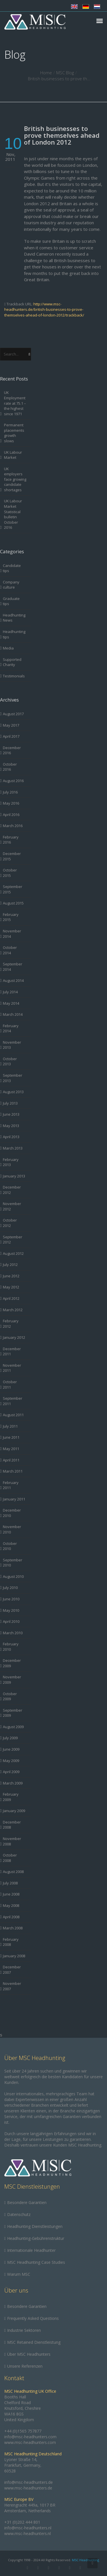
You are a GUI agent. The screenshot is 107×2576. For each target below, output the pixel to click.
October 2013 (10, 1061)
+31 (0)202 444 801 (22, 2522)
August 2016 (13, 780)
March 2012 (13, 1309)
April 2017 (11, 736)
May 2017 (11, 725)
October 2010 (10, 1546)
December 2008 (12, 1825)
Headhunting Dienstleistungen (34, 2226)
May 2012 (11, 1287)
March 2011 (13, 1471)
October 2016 (10, 767)
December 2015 (12, 856)
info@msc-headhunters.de (28, 2482)
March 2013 (13, 1148)
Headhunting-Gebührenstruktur (35, 2238)
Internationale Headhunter (31, 2250)
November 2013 (12, 1045)
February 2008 (11, 1942)
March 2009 (13, 1783)
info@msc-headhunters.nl (27, 2527)
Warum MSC (18, 2274)
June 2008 (11, 1894)
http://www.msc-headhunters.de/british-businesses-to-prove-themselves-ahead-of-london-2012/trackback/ (44, 309)
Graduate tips (11, 601)
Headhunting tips (14, 634)
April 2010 (11, 1621)
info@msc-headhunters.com (30, 2436)
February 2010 (11, 1646)
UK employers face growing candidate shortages (15, 479)
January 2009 (14, 1810)
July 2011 (10, 1426)
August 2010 (13, 1576)
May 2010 (11, 1610)
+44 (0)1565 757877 (22, 2431)
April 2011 (11, 1460)
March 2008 (13, 1928)
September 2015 (12, 889)
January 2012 (14, 1337)
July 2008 (10, 1883)
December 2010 (12, 1513)
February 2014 (11, 1028)
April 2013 (11, 1136)
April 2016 (11, 814)
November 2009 (12, 1679)
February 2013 (11, 1162)
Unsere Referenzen (25, 2366)
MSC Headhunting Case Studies (36, 2262)
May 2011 (11, 1448)
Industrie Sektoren (24, 2330)
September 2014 (12, 966)
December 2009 (12, 1663)
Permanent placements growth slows (14, 432)
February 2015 (11, 917)
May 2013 (11, 1125)
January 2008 (14, 1955)
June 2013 (11, 1114)
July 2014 (10, 991)
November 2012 (12, 1206)
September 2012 (12, 1239)
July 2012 (10, 1264)
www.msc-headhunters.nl (27, 2533)
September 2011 (12, 1401)
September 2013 (12, 1078)
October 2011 (10, 1384)
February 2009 (11, 1797)
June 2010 (11, 1598)
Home (46, 72)
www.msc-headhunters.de (28, 2488)
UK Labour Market (13, 455)
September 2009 (12, 1713)
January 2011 (14, 1499)
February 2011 (11, 1485)
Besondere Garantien (27, 2202)
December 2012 (12, 1190)
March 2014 (13, 1014)
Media (8, 648)
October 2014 (10, 950)
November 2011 (12, 1368)
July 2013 (10, 1103)
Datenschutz (19, 2214)
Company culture (11, 584)
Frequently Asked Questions (33, 2318)
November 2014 (12, 933)
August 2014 (13, 980)
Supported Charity (12, 662)
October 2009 (10, 1696)
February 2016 (11, 839)
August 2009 (13, 1726)
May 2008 (11, 1905)
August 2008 (13, 1871)
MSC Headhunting (85, 2560)
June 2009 (11, 1749)
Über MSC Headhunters (29, 2354)
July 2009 (10, 1737)
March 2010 (13, 1632)
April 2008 (11, 1916)
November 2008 (12, 1841)
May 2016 (11, 803)
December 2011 (12, 1351)
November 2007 (12, 1986)
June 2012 (11, 1275)
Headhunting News (14, 617)
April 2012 (11, 1298)
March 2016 (13, 825)
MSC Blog (65, 72)
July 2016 (10, 792)
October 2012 (10, 1223)
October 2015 (10, 872)
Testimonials (14, 676)
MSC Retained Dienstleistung (33, 2342)
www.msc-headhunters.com (30, 2442)
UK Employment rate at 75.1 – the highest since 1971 (15, 403)
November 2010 (12, 1529)
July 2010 (10, 1587)
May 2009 (11, 1760)
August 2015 (13, 903)
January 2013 (14, 1176)
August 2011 (13, 1414)
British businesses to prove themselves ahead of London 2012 (62, 135)
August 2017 (13, 713)
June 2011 (11, 1437)
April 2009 (11, 1771)
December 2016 (12, 750)
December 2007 (12, 1969)
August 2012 (13, 1253)
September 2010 (12, 1562)
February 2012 (11, 1323)
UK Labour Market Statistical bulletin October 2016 (13, 514)
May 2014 (11, 1003)
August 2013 (13, 1091)
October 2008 (10, 1858)
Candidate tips (12, 568)
